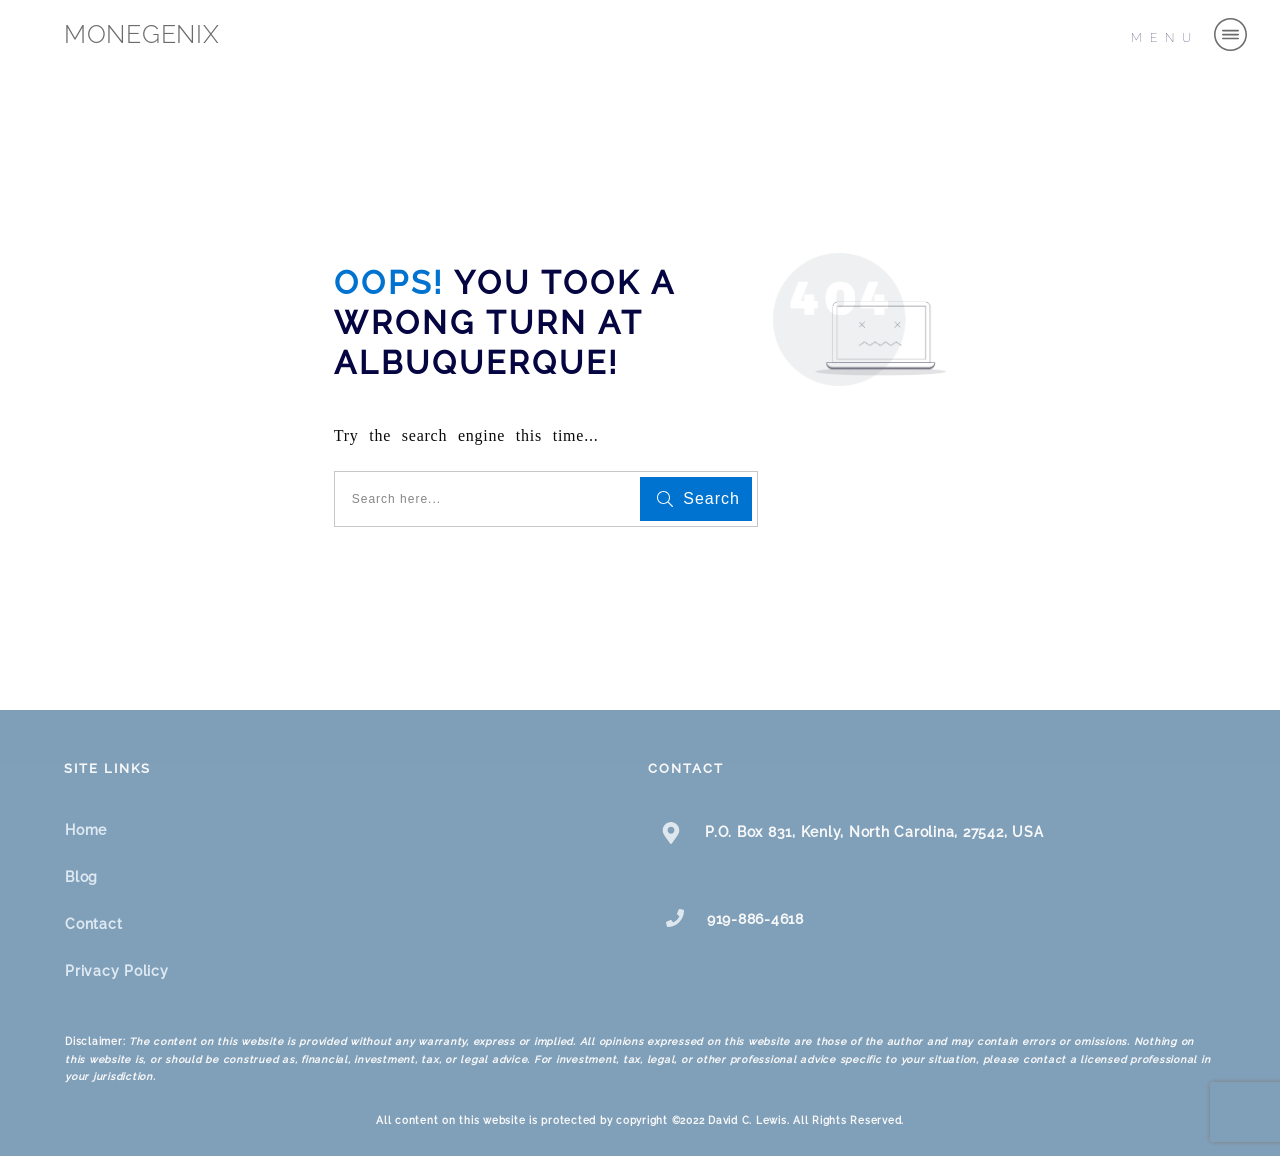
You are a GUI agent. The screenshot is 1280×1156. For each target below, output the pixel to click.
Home (86, 830)
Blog (81, 877)
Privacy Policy (117, 971)
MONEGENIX (142, 34)
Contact (93, 924)
